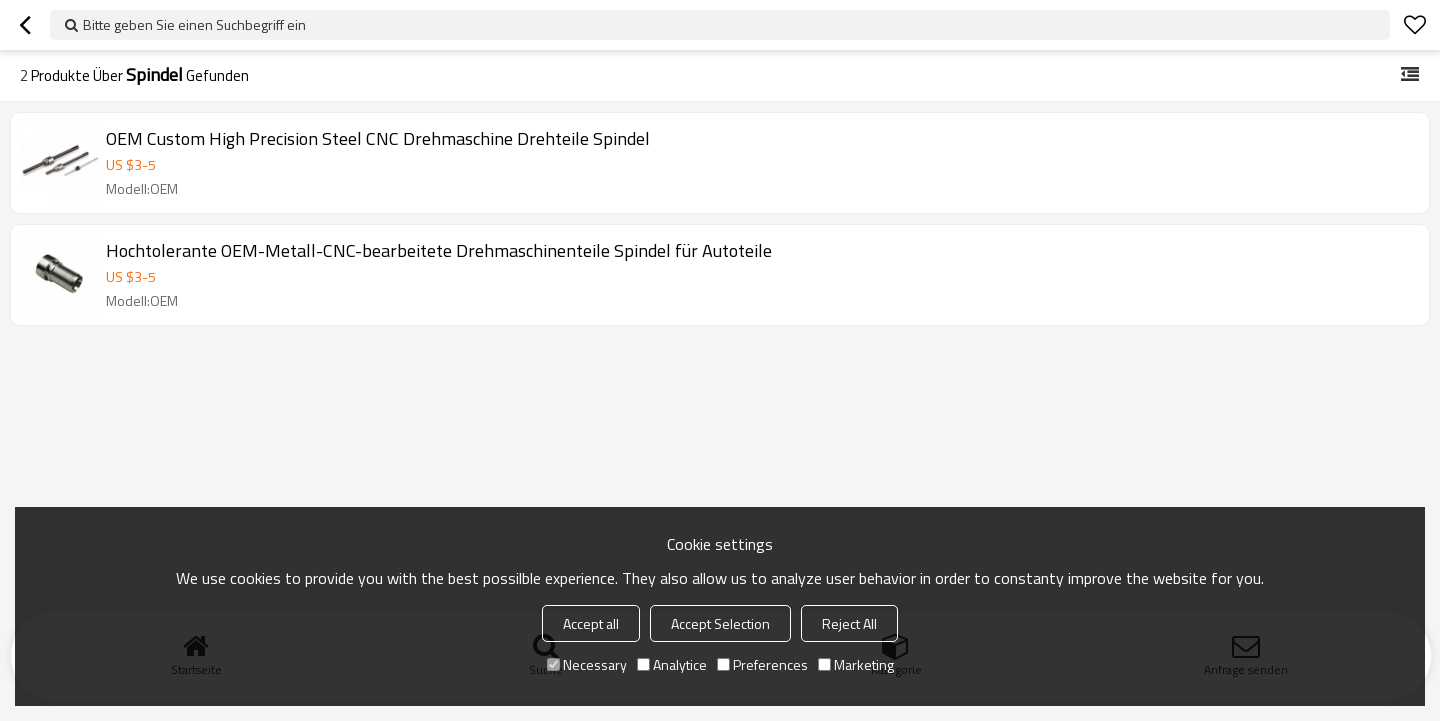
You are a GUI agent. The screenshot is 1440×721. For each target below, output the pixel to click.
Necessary (587, 664)
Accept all (591, 623)
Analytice (672, 664)
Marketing (856, 664)
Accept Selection (720, 623)
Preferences (762, 664)
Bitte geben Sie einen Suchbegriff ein (194, 24)
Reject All (849, 623)
